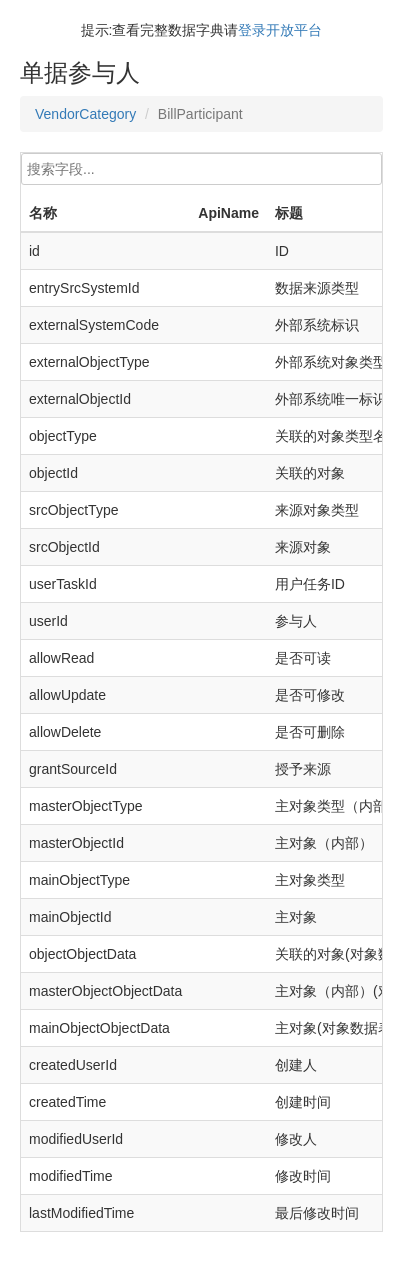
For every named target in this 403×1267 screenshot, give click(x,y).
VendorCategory (85, 114)
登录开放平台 (280, 30)
